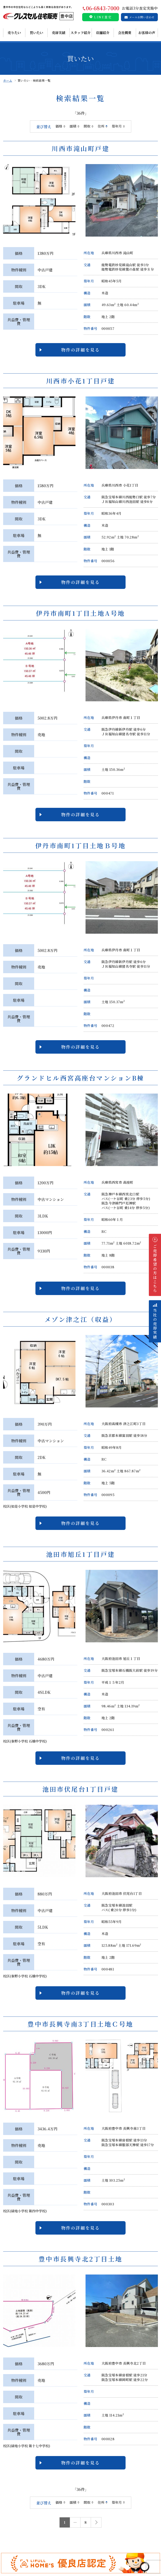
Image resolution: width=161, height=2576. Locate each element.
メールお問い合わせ (142, 17)
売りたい (14, 32)
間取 (87, 126)
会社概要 (124, 32)
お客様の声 (146, 32)
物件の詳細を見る (80, 350)
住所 (101, 126)
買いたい (36, 32)
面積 (73, 126)
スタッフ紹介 (80, 32)
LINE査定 (103, 17)
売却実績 (58, 32)
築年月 (117, 126)
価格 (59, 126)
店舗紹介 (102, 32)
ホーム (7, 80)
